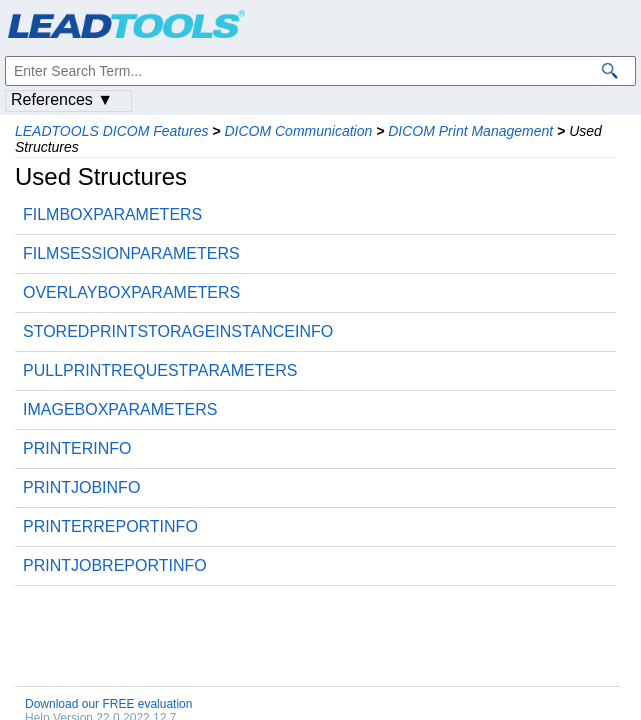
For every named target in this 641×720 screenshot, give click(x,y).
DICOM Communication (298, 131)
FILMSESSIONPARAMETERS (131, 253)
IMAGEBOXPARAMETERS (120, 409)
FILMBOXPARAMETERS (112, 214)
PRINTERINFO (77, 448)
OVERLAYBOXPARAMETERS (131, 292)
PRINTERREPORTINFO (110, 526)
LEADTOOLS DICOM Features (111, 131)
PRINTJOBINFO (81, 487)
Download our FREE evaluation (108, 704)
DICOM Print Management (470, 131)
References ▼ (62, 99)
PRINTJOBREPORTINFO (115, 565)
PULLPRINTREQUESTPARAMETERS (160, 370)
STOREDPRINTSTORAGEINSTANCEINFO (178, 331)
